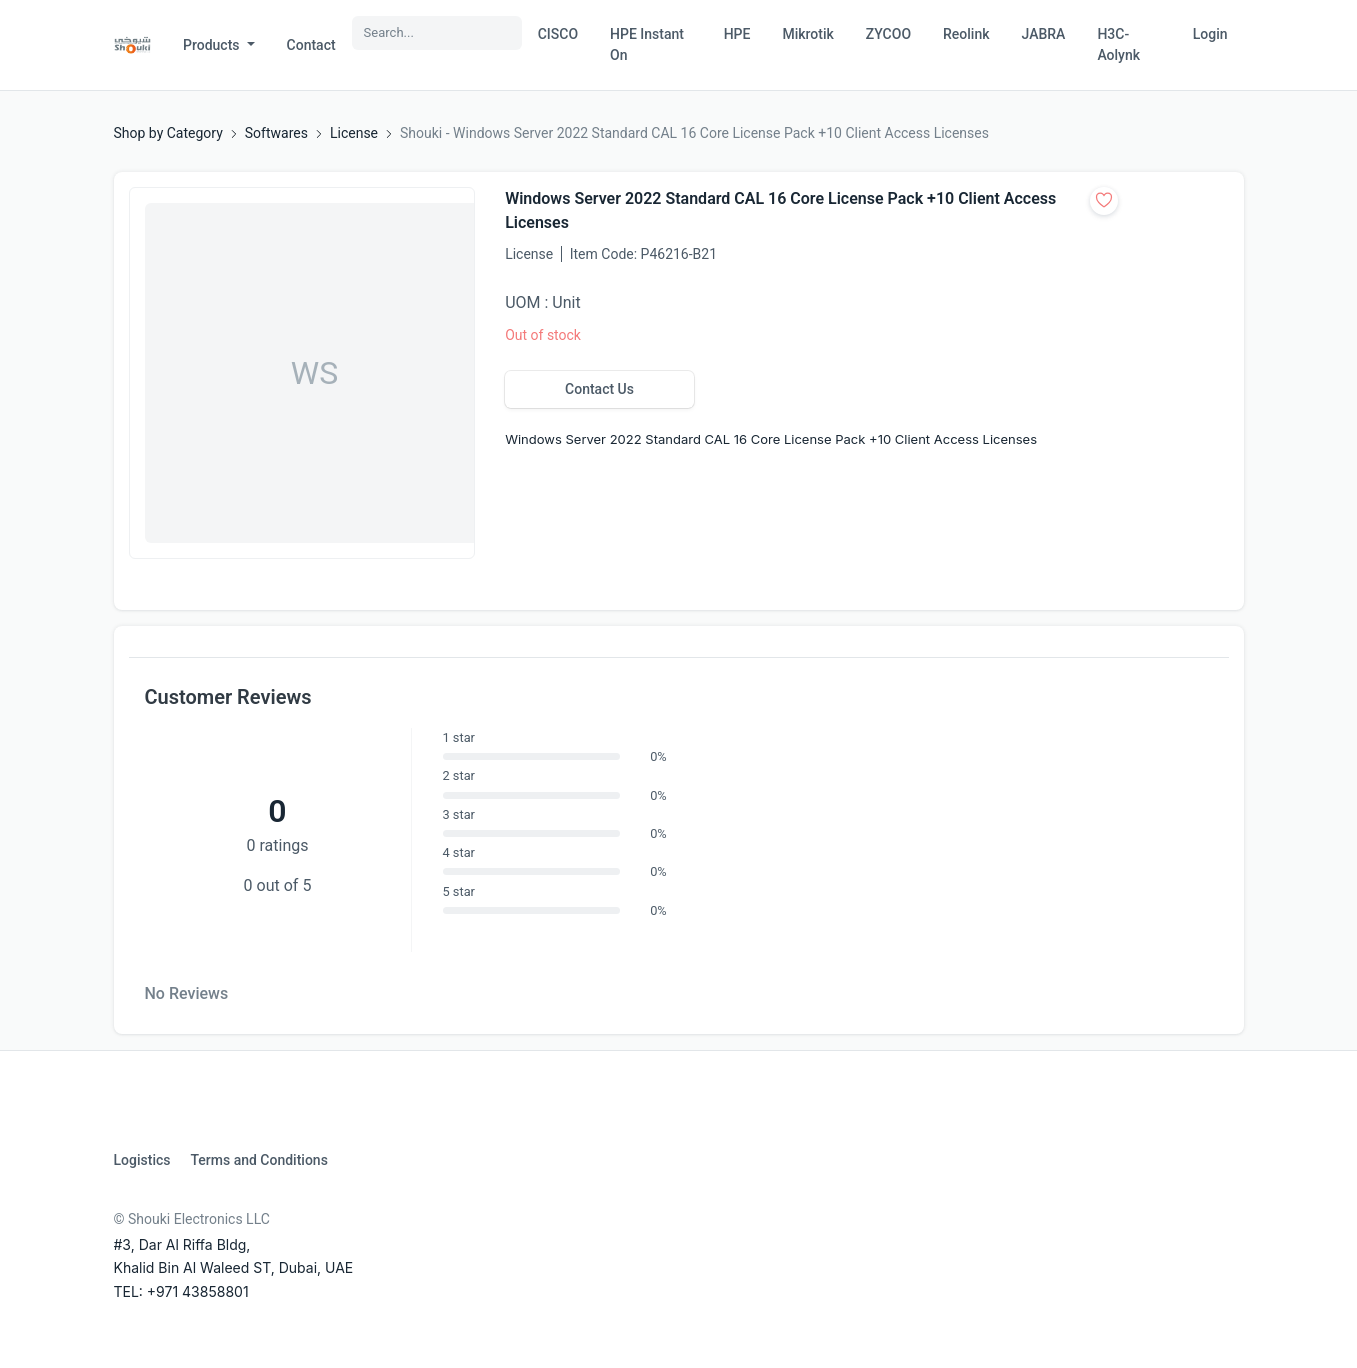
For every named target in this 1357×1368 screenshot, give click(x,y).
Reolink (966, 34)
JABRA (1044, 34)
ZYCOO (888, 34)
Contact (311, 45)
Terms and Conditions (258, 1160)
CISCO (558, 34)
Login (1210, 34)
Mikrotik (807, 34)
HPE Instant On (647, 44)
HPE (737, 34)
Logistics (142, 1160)
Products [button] (213, 45)
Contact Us (599, 389)
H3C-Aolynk (1118, 44)
